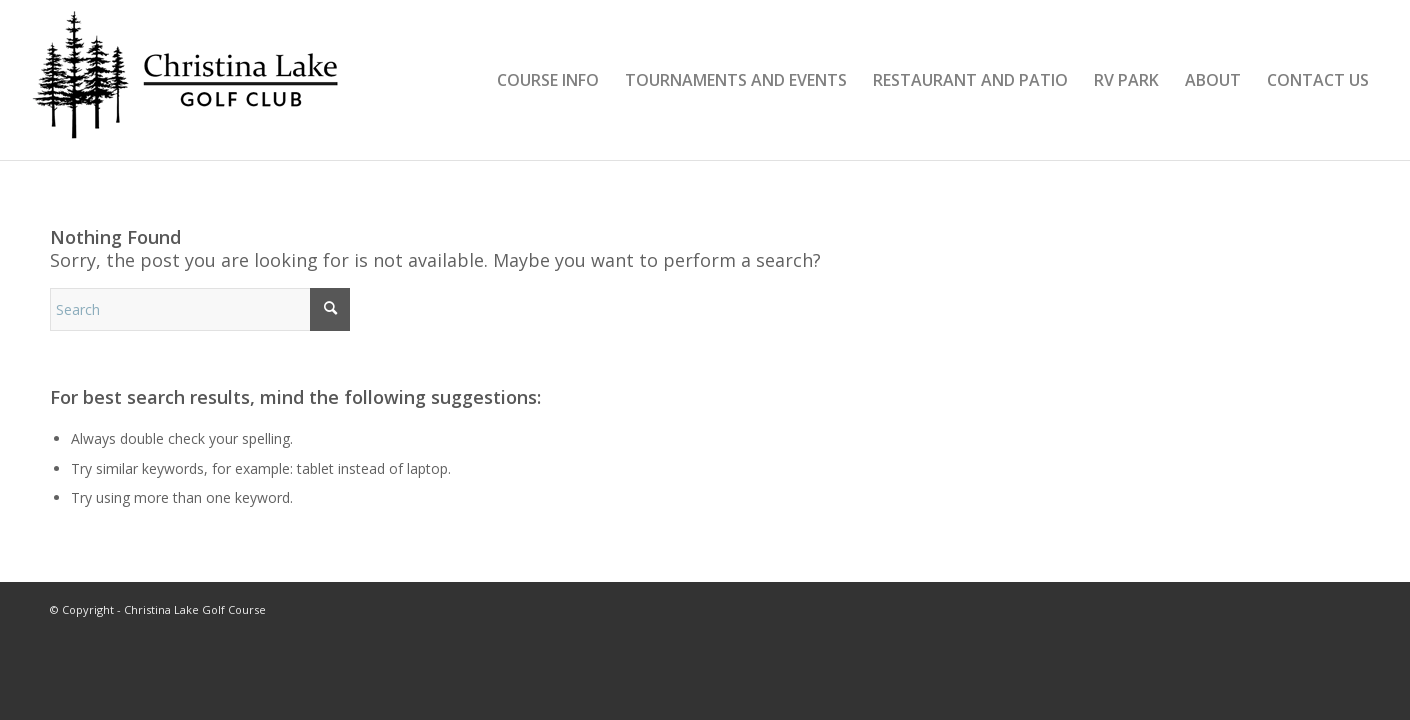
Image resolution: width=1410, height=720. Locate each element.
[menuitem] (548, 80)
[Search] (200, 309)
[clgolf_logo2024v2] (192, 80)
